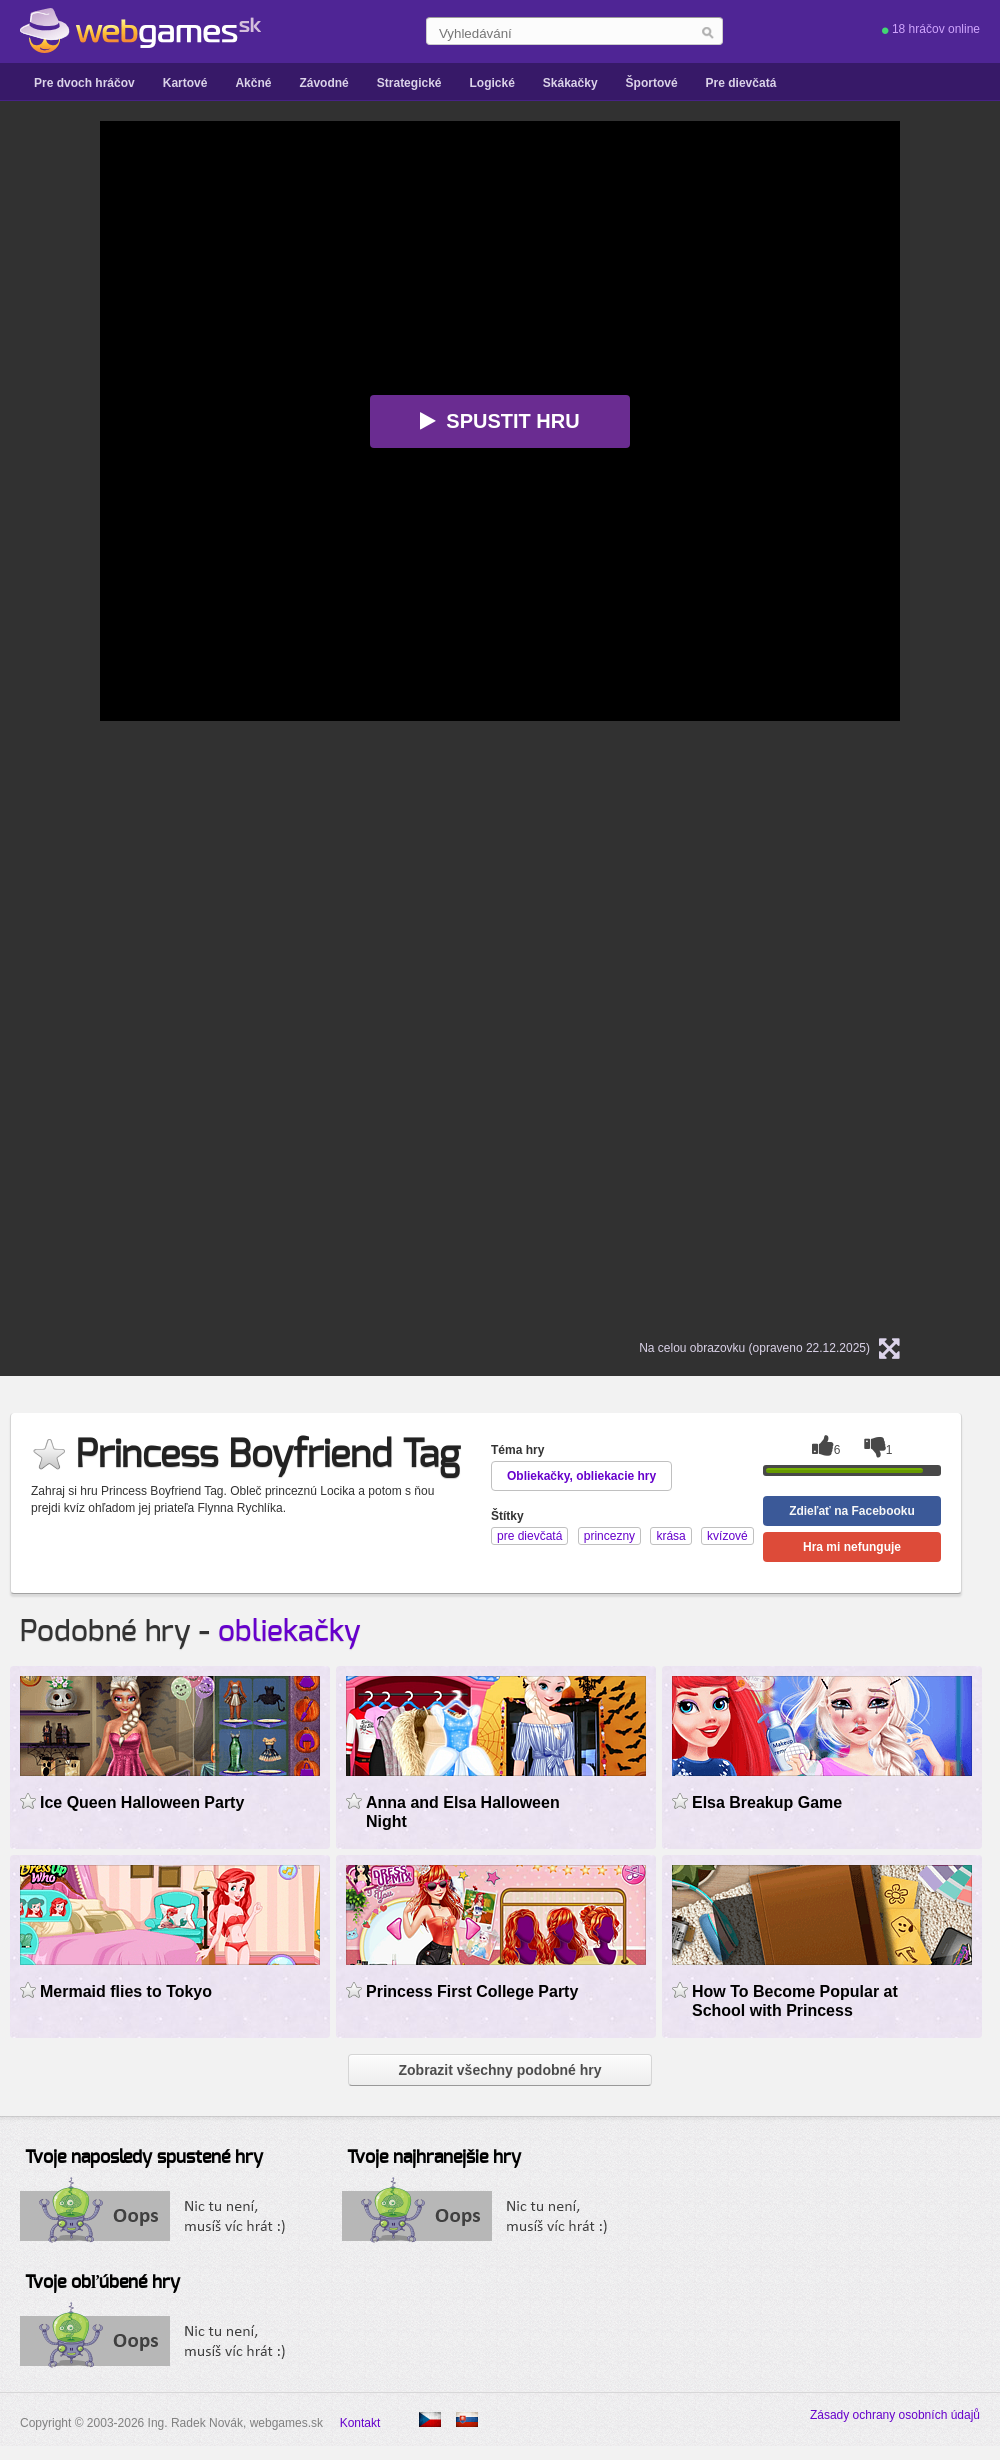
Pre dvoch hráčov (84, 83)
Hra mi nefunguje (852, 1547)
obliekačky (289, 1632)
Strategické (409, 83)
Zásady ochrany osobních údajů (895, 2415)
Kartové (185, 83)
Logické (491, 83)
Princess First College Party (472, 1991)
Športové (652, 83)
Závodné (323, 83)
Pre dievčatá (741, 83)
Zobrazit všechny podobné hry (499, 2070)
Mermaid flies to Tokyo (126, 1991)
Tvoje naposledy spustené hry (144, 2158)
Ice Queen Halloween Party (142, 1802)
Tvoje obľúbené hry (102, 2283)
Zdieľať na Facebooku (852, 1511)
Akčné (253, 83)
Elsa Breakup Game (767, 1802)
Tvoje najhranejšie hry (434, 2158)
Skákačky (570, 83)
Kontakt (360, 2423)
